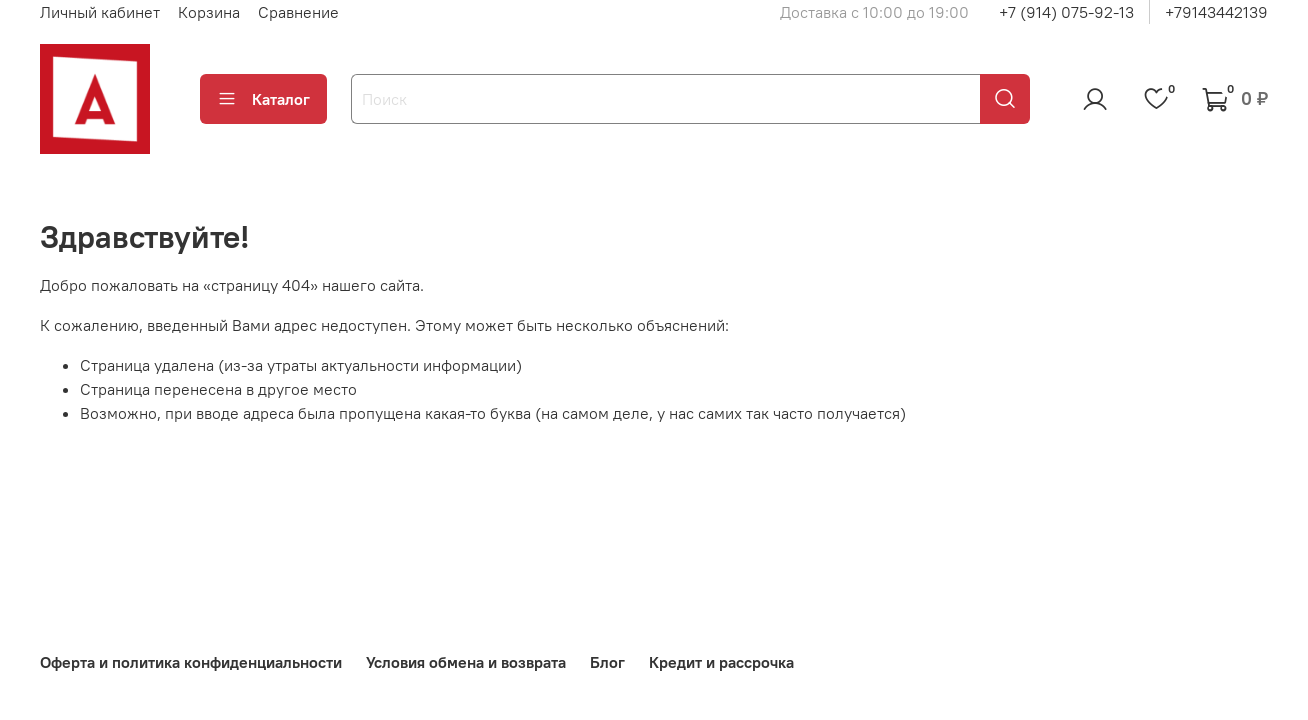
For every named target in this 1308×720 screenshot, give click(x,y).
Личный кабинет (100, 12)
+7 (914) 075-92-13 (1066, 12)
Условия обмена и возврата (466, 662)
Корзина (209, 12)
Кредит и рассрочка (721, 662)
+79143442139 (1216, 12)
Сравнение (298, 12)
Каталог (263, 99)
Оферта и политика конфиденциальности (191, 662)
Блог (607, 662)
